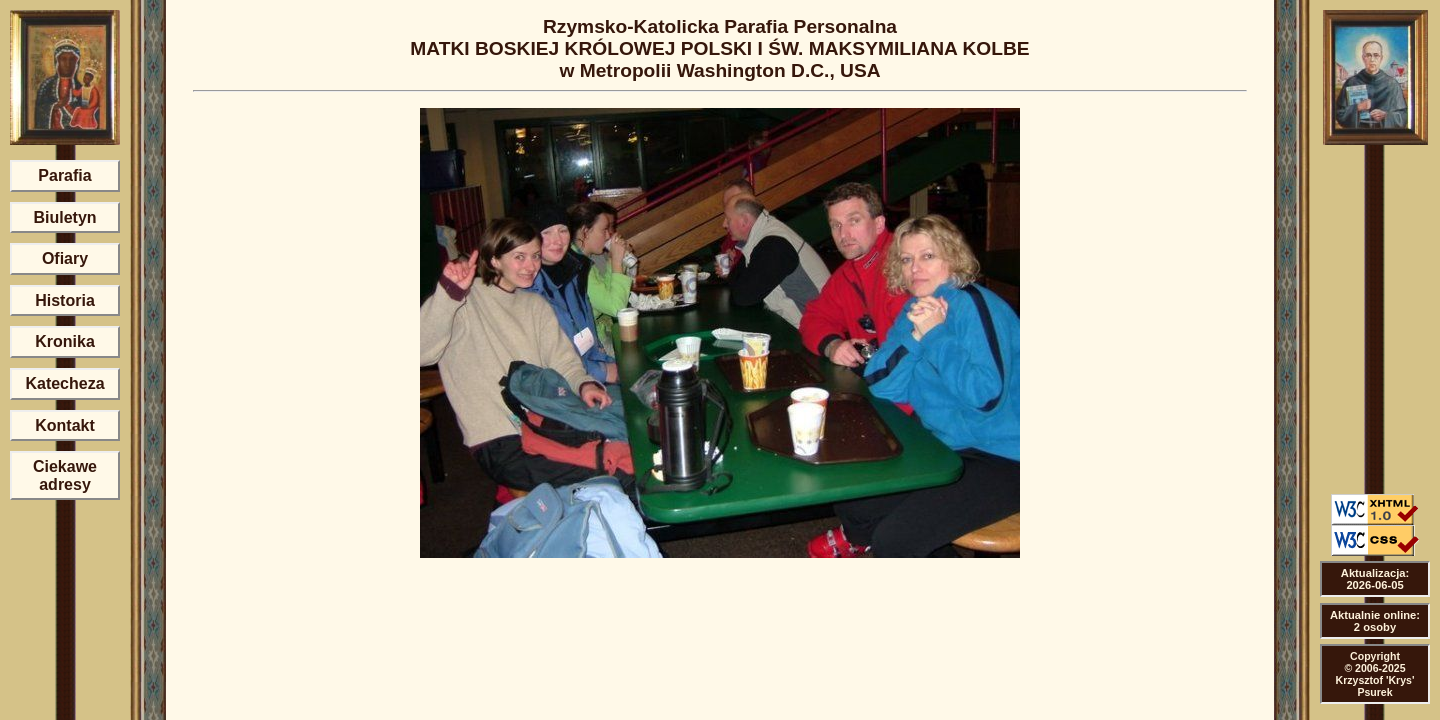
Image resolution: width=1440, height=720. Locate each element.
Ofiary (65, 258)
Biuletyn (64, 217)
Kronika (65, 341)
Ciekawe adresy (65, 475)
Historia (65, 300)
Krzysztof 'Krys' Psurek (1375, 686)
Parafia (64, 175)
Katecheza (64, 383)
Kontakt (65, 425)
